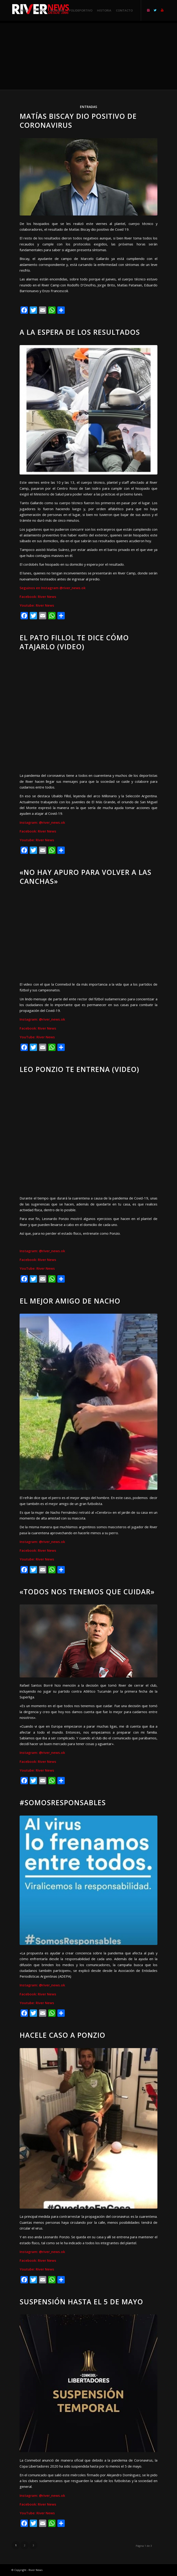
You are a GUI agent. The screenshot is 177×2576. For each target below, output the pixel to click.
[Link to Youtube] (162, 10)
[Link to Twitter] (155, 10)
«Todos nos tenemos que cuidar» (87, 1591)
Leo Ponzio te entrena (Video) (79, 1069)
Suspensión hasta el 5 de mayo (81, 2301)
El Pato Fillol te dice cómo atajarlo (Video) (74, 642)
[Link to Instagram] (148, 10)
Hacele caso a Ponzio (62, 2035)
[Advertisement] (88, 55)
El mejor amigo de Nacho (70, 1301)
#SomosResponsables (63, 1802)
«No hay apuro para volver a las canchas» (85, 876)
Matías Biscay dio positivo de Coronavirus (78, 120)
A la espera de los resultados (80, 332)
